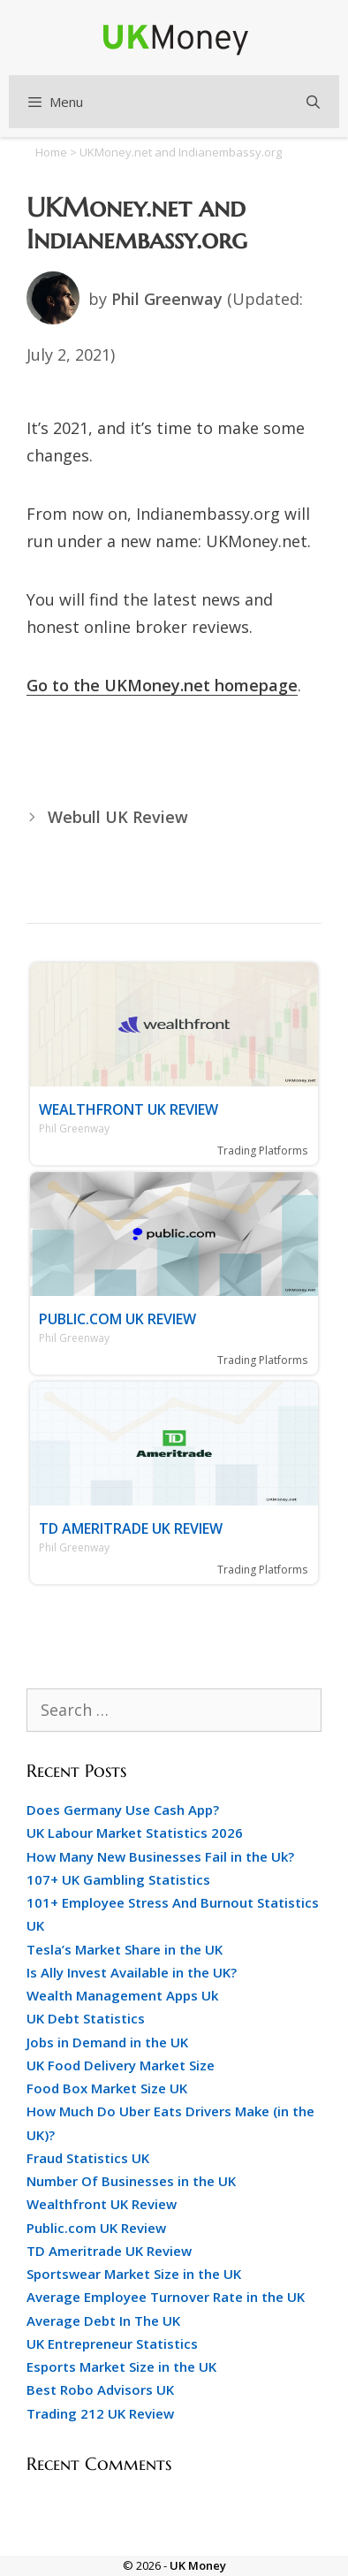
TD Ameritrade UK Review (131, 1528)
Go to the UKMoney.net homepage (162, 685)
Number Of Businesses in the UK (131, 2181)
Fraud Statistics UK (87, 2158)
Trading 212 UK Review (100, 2413)
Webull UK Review (118, 816)
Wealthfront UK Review (128, 1109)
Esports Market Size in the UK (121, 2366)
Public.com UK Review (117, 1319)
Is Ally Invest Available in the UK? (131, 1972)
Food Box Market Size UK (106, 2088)
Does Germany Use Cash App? (122, 1809)
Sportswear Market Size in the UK (133, 2274)
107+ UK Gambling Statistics (118, 1879)
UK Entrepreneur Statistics (112, 2343)
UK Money (198, 2565)
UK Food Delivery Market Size (120, 2065)
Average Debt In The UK (103, 2320)
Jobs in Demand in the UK (107, 2042)
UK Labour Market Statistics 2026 (134, 1832)
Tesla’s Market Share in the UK (124, 1949)
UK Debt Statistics (85, 2018)
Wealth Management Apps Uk (122, 1995)
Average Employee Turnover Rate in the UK (165, 2296)
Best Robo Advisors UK (100, 2389)
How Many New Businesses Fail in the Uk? (160, 1856)
